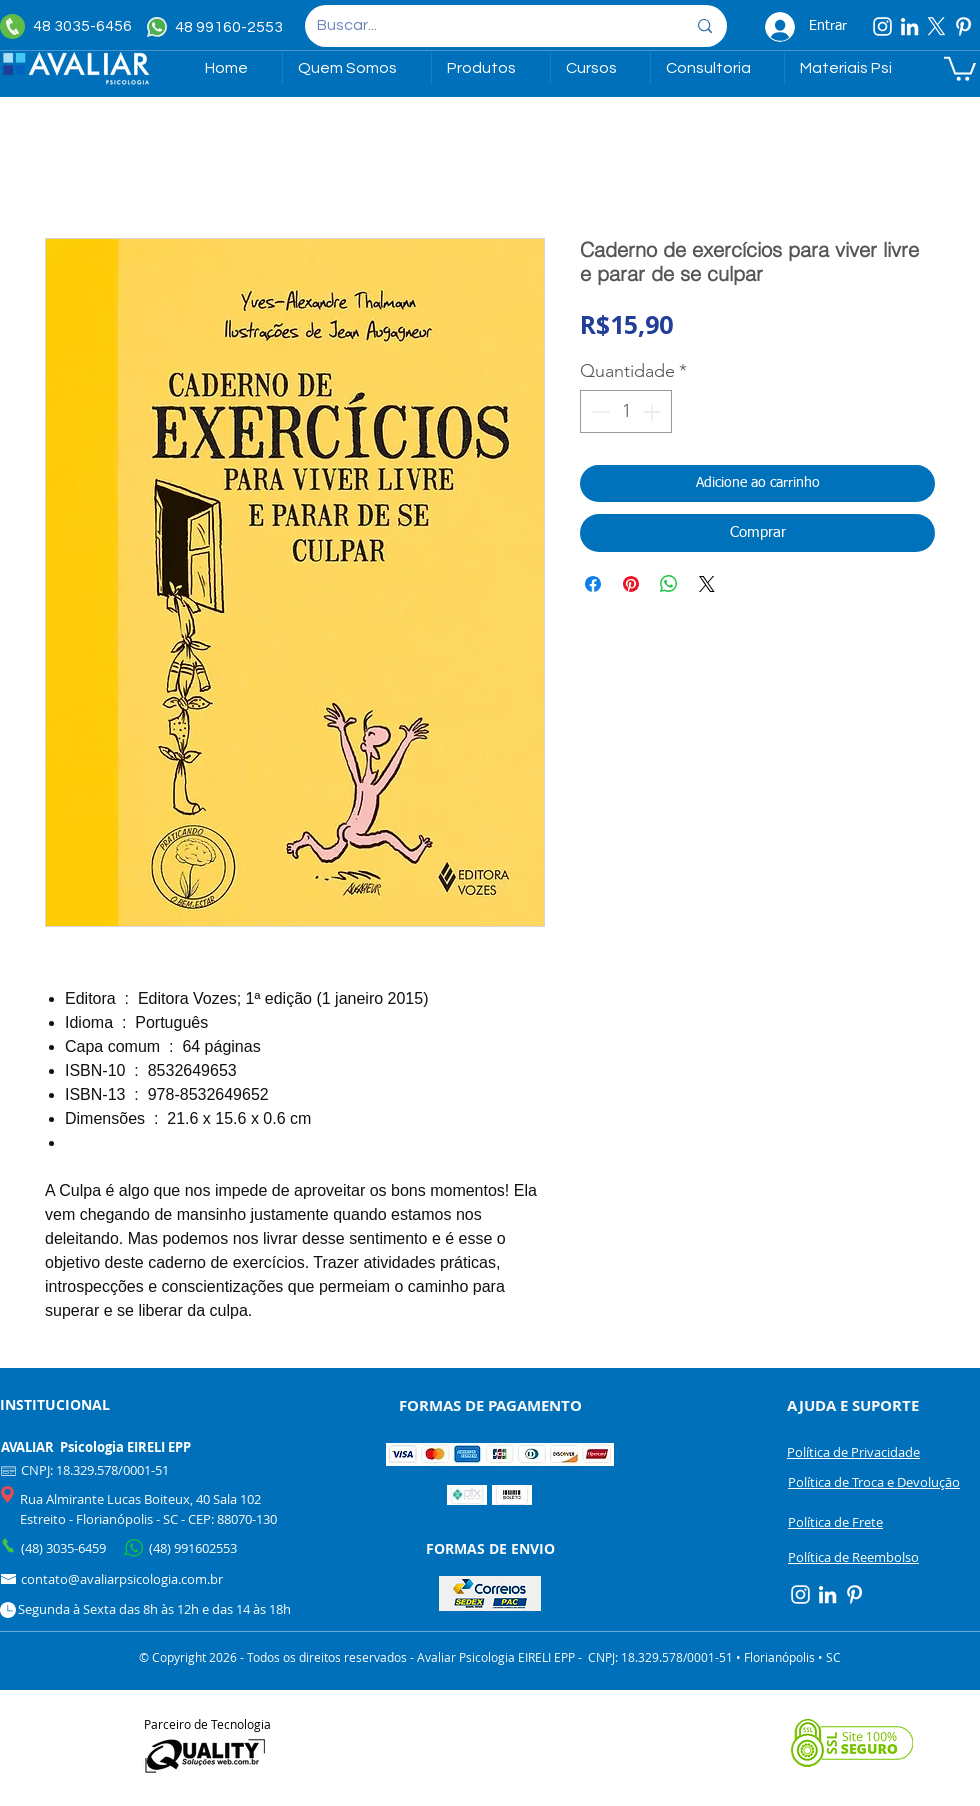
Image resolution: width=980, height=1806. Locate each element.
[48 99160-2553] (217, 27)
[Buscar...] (486, 26)
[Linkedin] (909, 26)
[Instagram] (882, 26)
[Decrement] (598, 411)
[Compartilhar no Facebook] (593, 584)
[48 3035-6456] (70, 26)
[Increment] (653, 411)
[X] (936, 26)
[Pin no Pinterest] (631, 584)
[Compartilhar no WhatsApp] (669, 584)
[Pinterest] (963, 26)
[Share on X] (707, 584)
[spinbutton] (626, 411)
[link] (960, 67)
